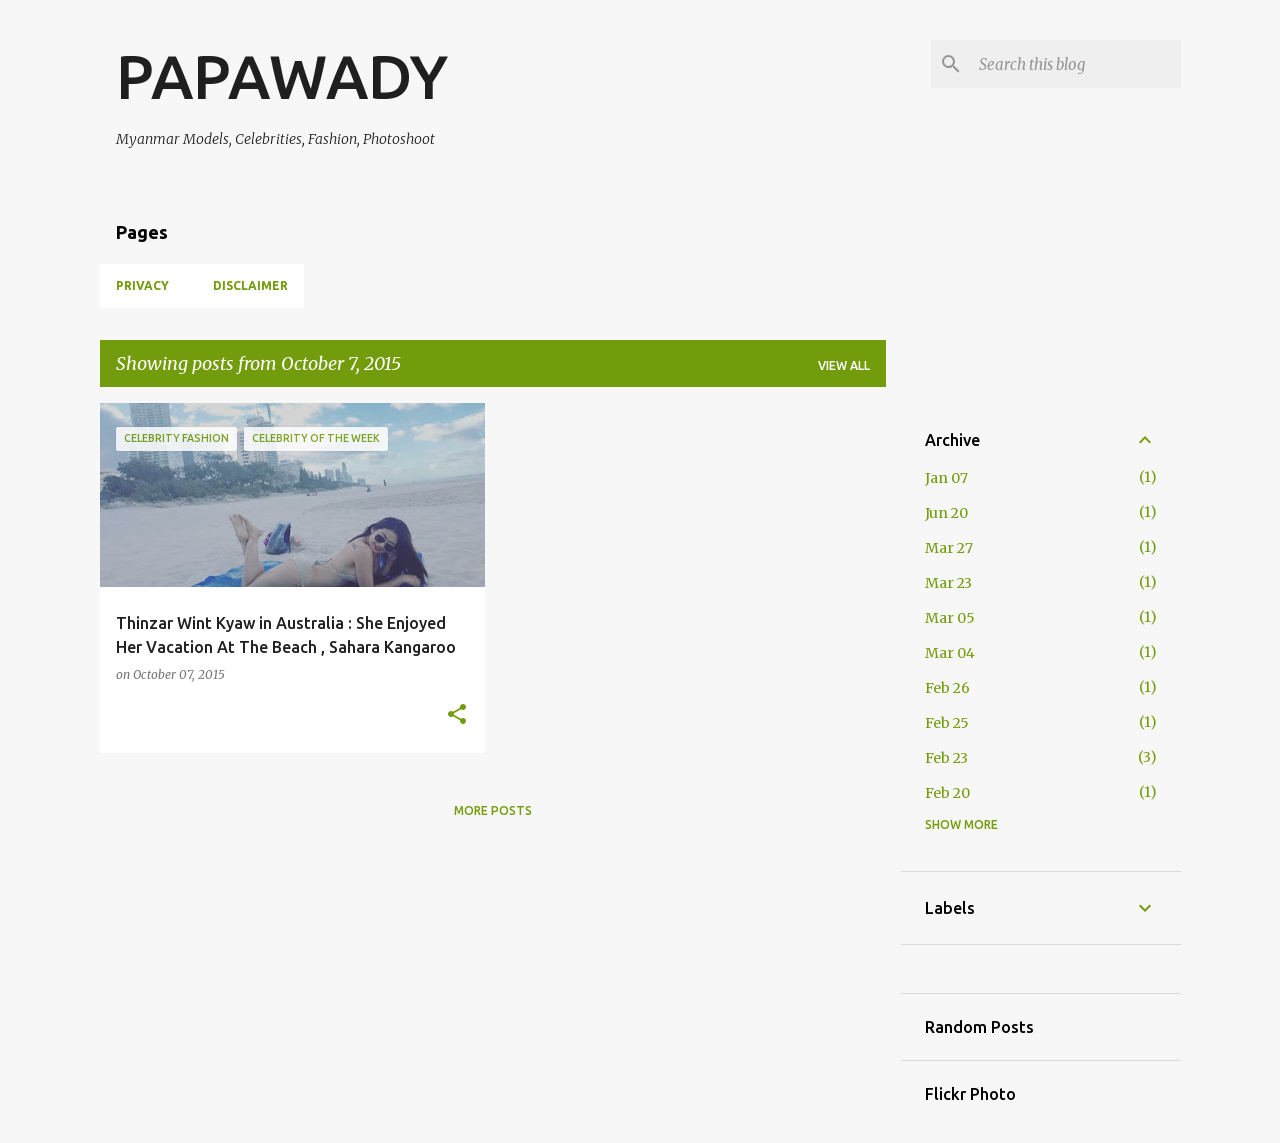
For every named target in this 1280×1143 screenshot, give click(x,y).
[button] (457, 715)
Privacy (142, 285)
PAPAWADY (282, 76)
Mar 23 (948, 583)
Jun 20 (946, 513)
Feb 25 (947, 723)
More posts (493, 810)
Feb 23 (946, 758)
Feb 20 (947, 793)
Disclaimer (250, 285)
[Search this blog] (1076, 64)
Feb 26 (947, 688)
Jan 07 (946, 478)
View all (844, 365)
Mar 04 (950, 653)
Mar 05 (950, 618)
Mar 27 (949, 548)
